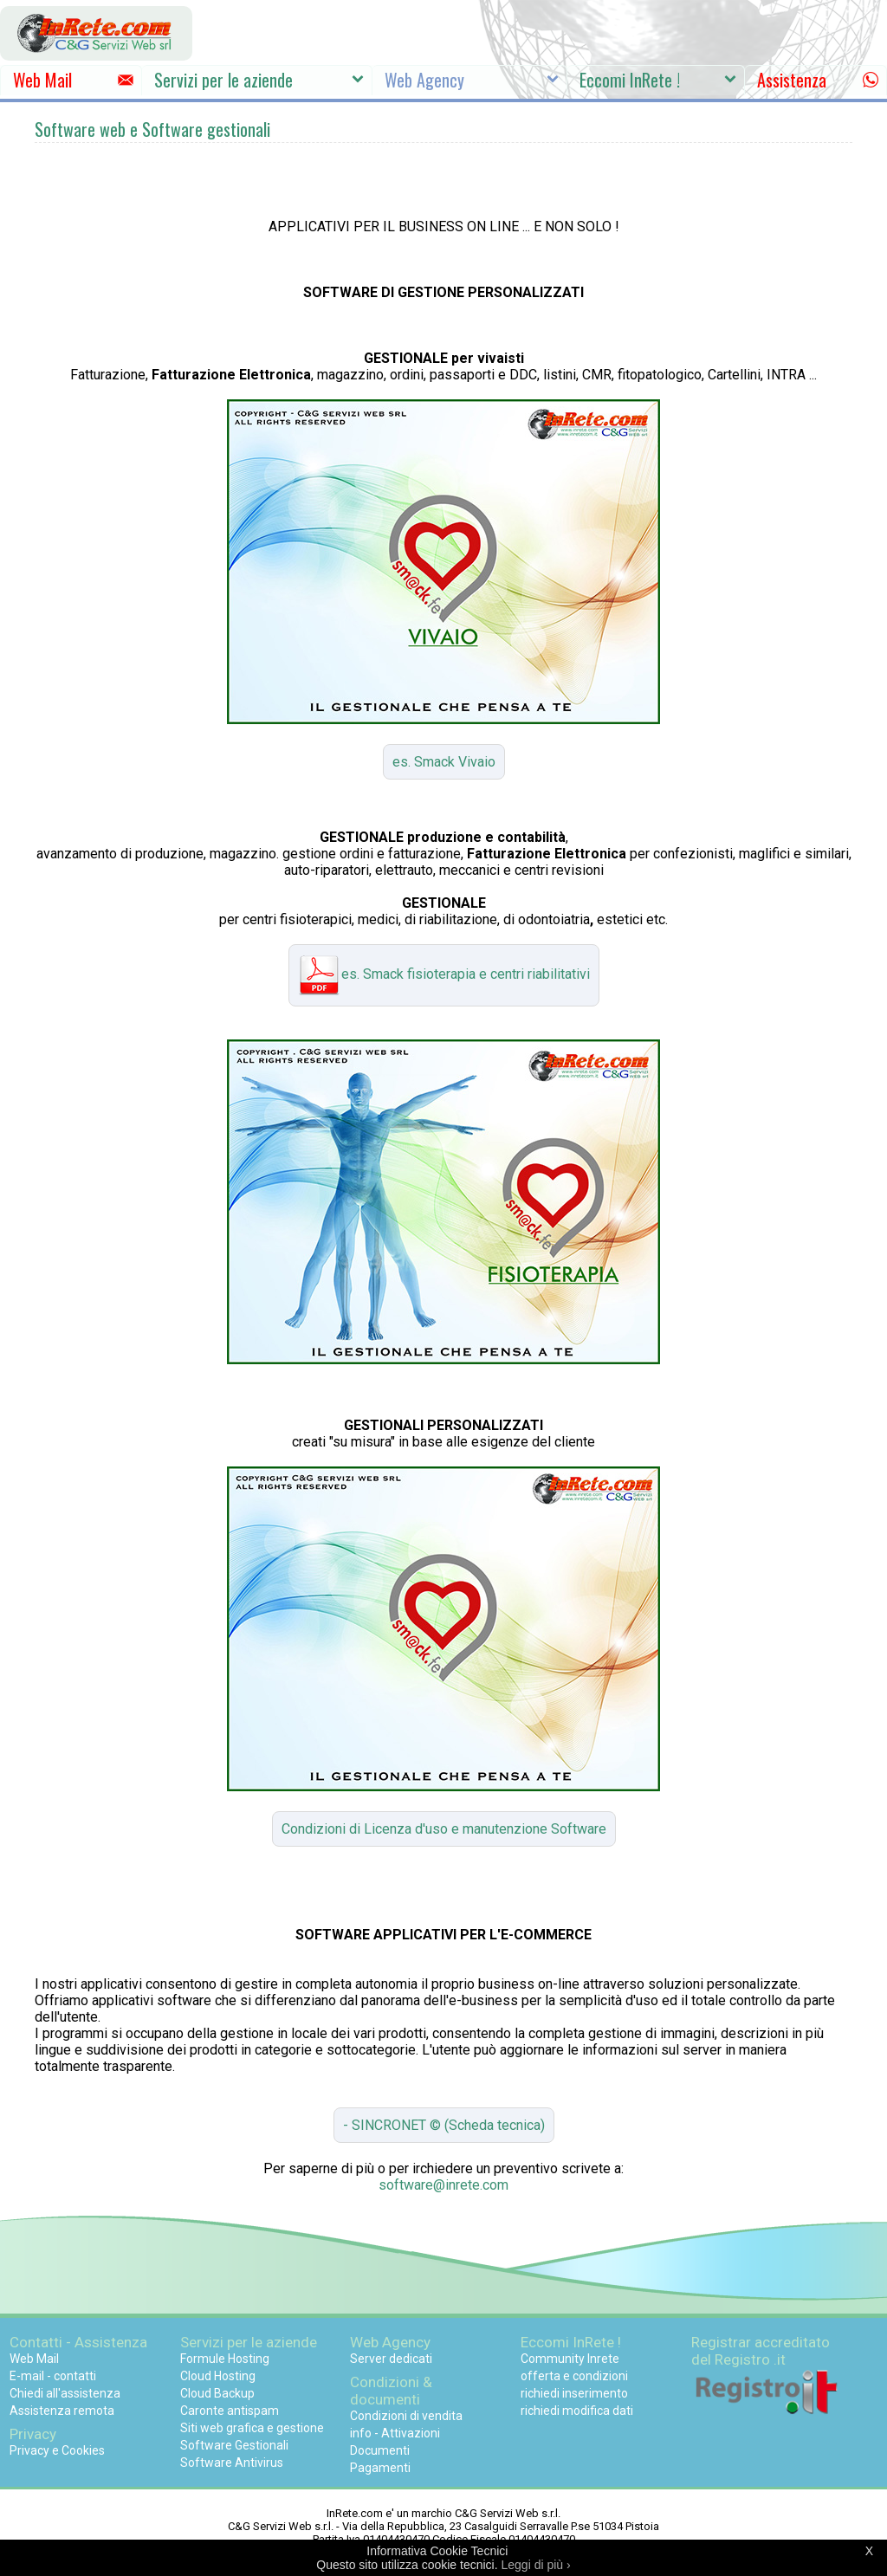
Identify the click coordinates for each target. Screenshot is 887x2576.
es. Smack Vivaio (443, 762)
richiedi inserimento (574, 2393)
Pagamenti (380, 2468)
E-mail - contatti (53, 2376)
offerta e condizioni (574, 2376)
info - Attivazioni (395, 2433)
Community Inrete (570, 2359)
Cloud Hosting (218, 2376)
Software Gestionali (234, 2445)
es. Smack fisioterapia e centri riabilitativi (444, 975)
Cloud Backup (217, 2393)
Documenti (380, 2450)
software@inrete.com (443, 2185)
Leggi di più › (536, 2565)
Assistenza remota (62, 2410)
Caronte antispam (229, 2410)
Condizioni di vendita (406, 2416)
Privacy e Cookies (57, 2450)
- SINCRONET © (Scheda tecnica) (444, 2125)
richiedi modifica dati (577, 2410)
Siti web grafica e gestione (252, 2428)
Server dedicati (391, 2359)
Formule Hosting (224, 2359)
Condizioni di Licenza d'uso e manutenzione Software (444, 1829)
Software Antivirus (231, 2462)
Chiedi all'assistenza (65, 2393)
